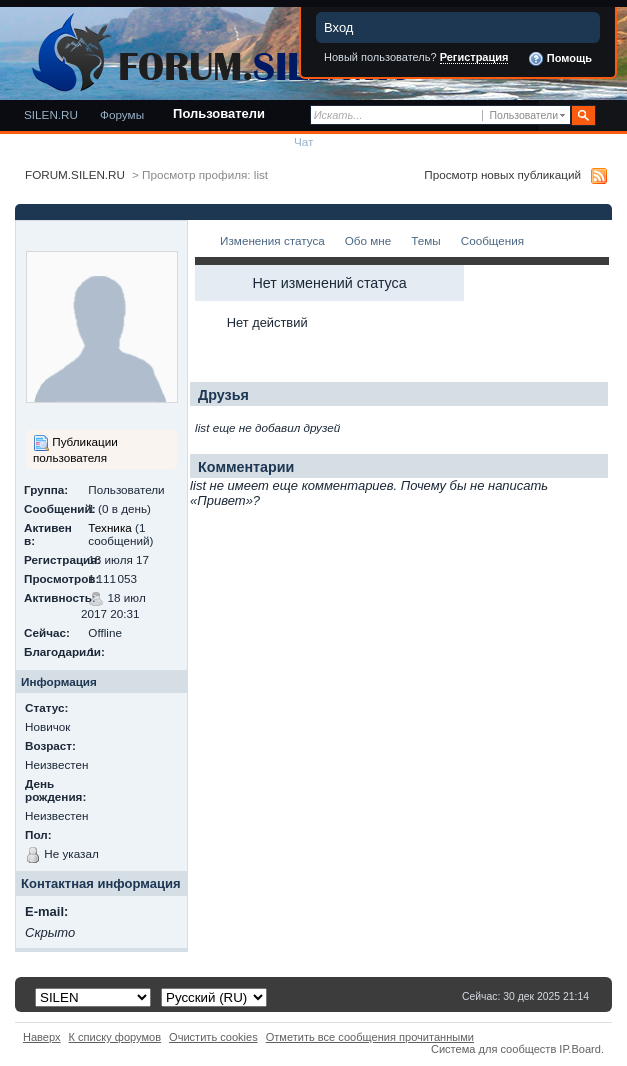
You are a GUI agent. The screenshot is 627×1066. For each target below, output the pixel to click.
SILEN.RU (51, 114)
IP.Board (580, 1049)
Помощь (560, 59)
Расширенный (609, 116)
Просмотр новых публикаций (502, 174)
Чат (303, 141)
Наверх (42, 1037)
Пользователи (219, 113)
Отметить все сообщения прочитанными (370, 1037)
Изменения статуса (272, 240)
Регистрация (474, 57)
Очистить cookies (213, 1037)
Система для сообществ (493, 1049)
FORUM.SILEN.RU (75, 174)
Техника (109, 527)
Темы (425, 240)
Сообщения (492, 240)
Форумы (122, 114)
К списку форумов (115, 1037)
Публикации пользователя (75, 449)
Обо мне (368, 240)
